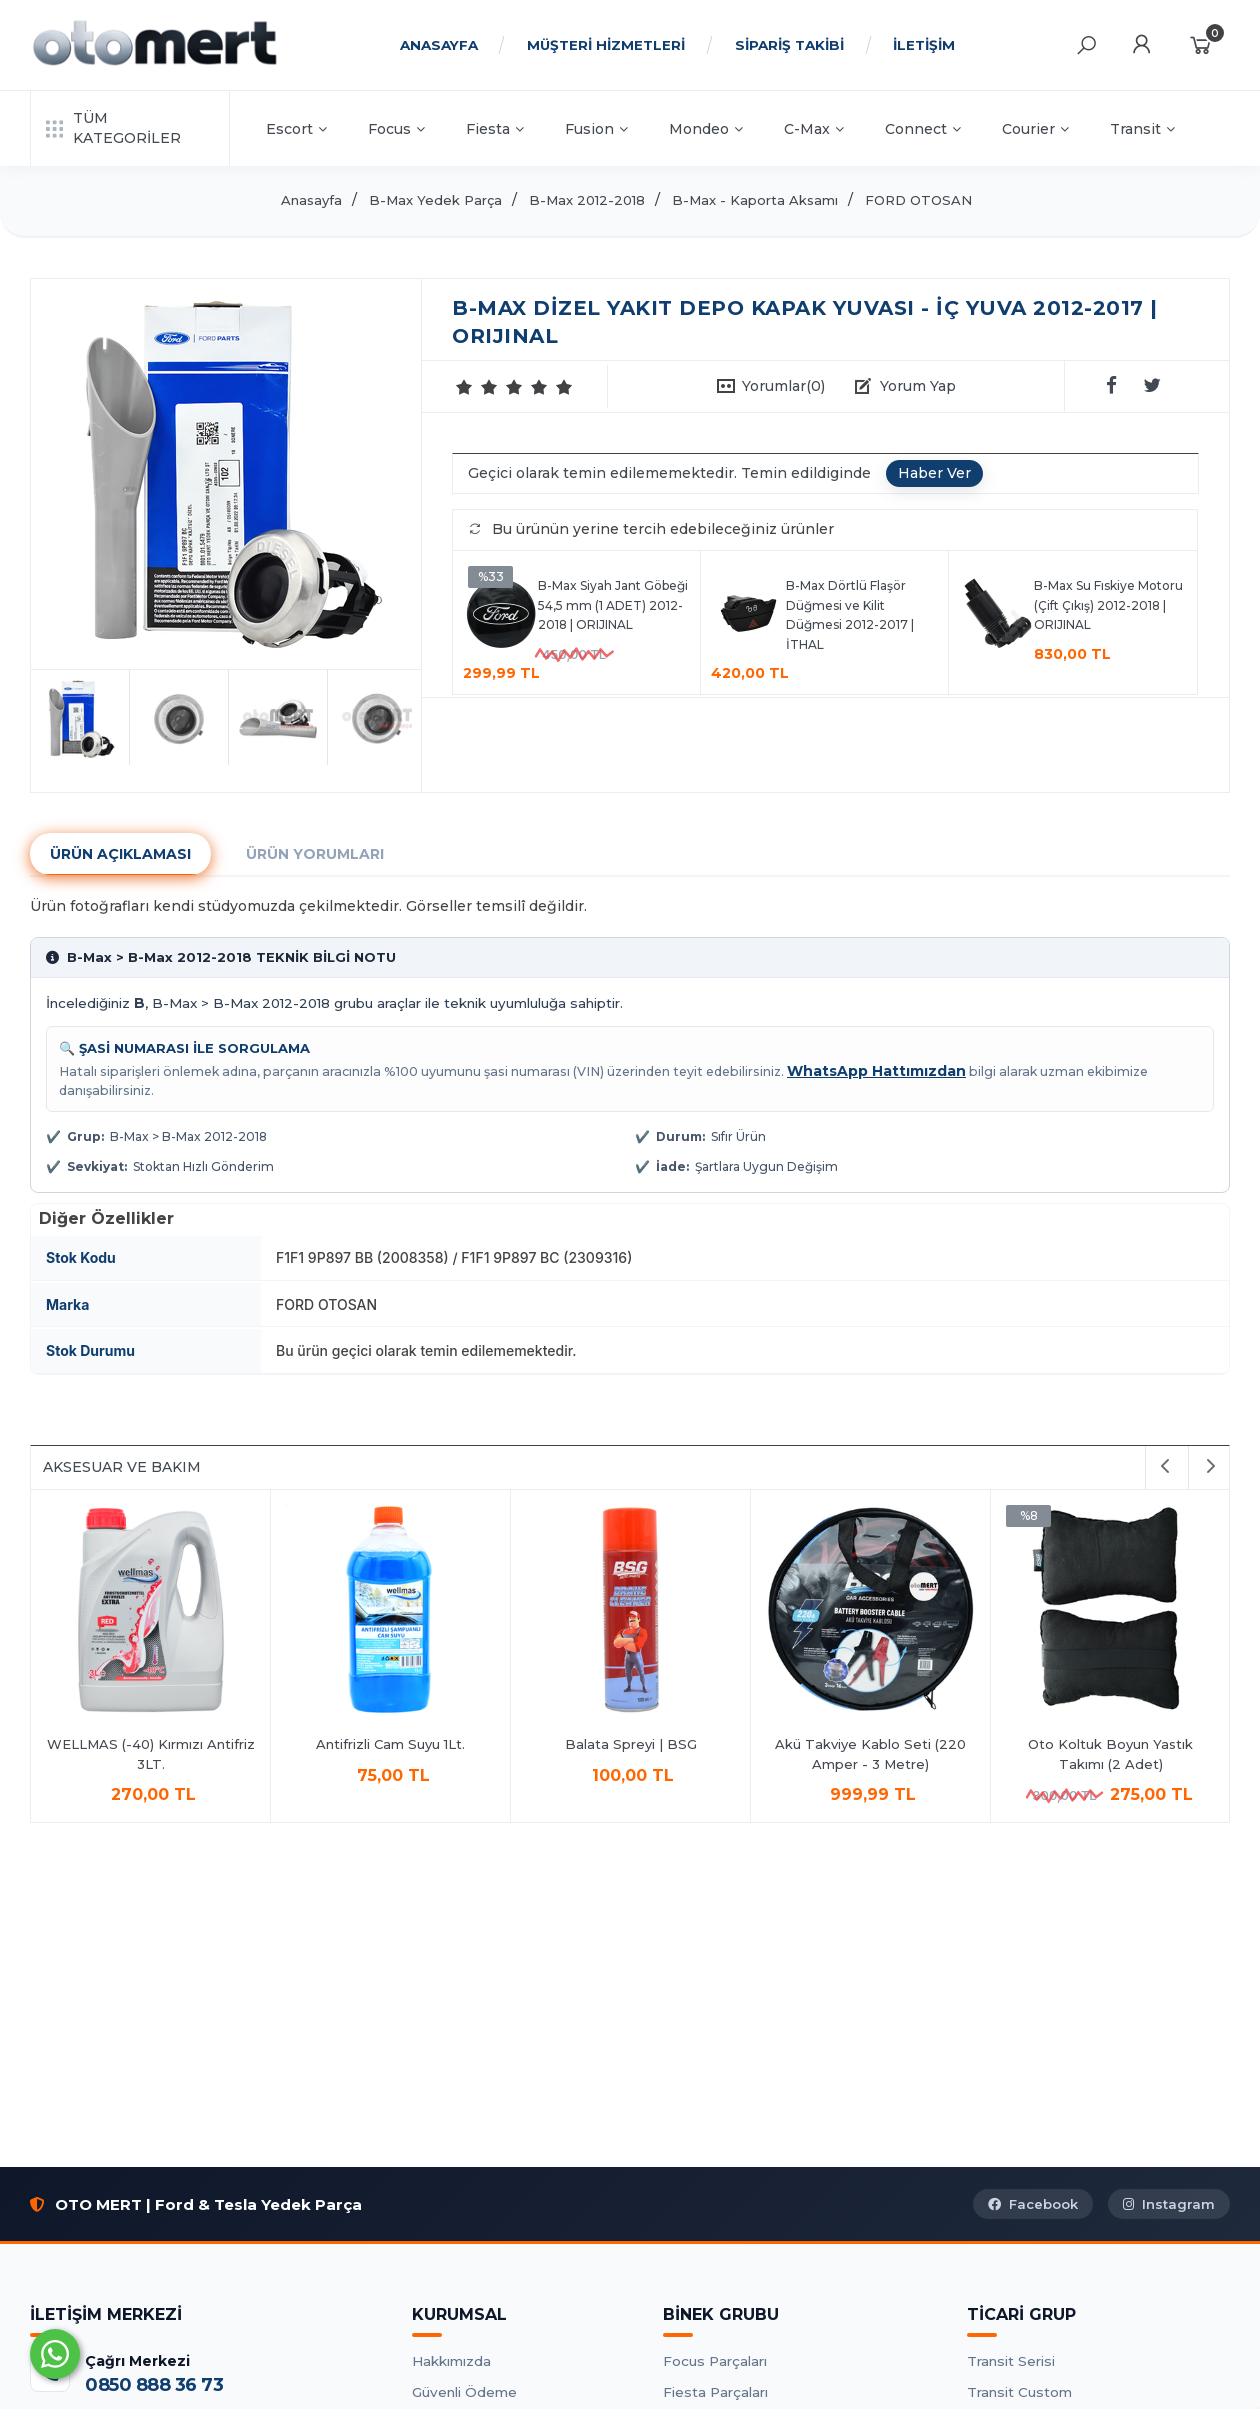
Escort (296, 129)
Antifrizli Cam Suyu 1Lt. (390, 1744)
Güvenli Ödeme (464, 2392)
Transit (1142, 129)
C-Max (814, 129)
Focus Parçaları (715, 2361)
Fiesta (495, 129)
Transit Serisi (1011, 2361)
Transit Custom (1019, 2392)
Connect (923, 129)
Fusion (596, 129)
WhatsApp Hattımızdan (876, 1071)
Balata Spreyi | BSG (631, 1744)
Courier (1035, 129)
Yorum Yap (918, 386)
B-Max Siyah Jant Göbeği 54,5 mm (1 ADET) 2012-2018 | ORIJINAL (613, 605)
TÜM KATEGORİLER (113, 128)
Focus (396, 129)
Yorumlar (783, 386)
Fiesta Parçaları (715, 2392)
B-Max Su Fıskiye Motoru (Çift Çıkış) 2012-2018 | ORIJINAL (1108, 605)
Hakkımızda (451, 2361)
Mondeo (706, 129)
